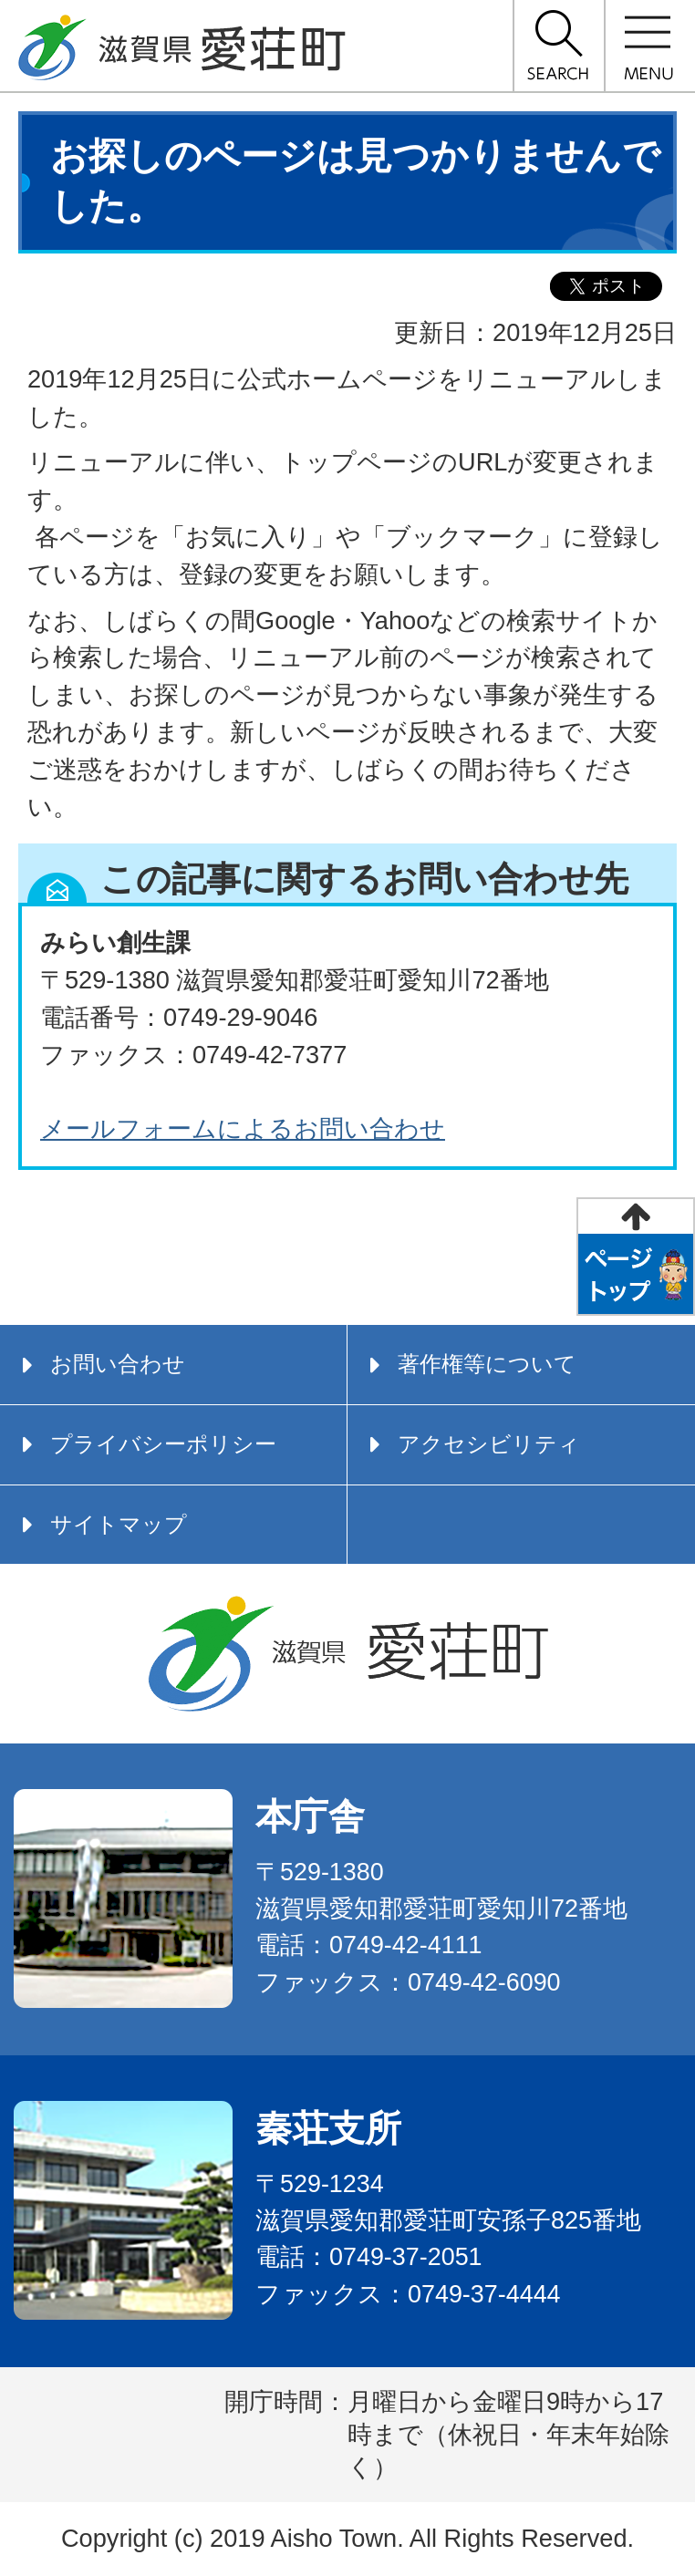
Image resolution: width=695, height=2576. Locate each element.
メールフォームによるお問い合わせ (242, 1128)
